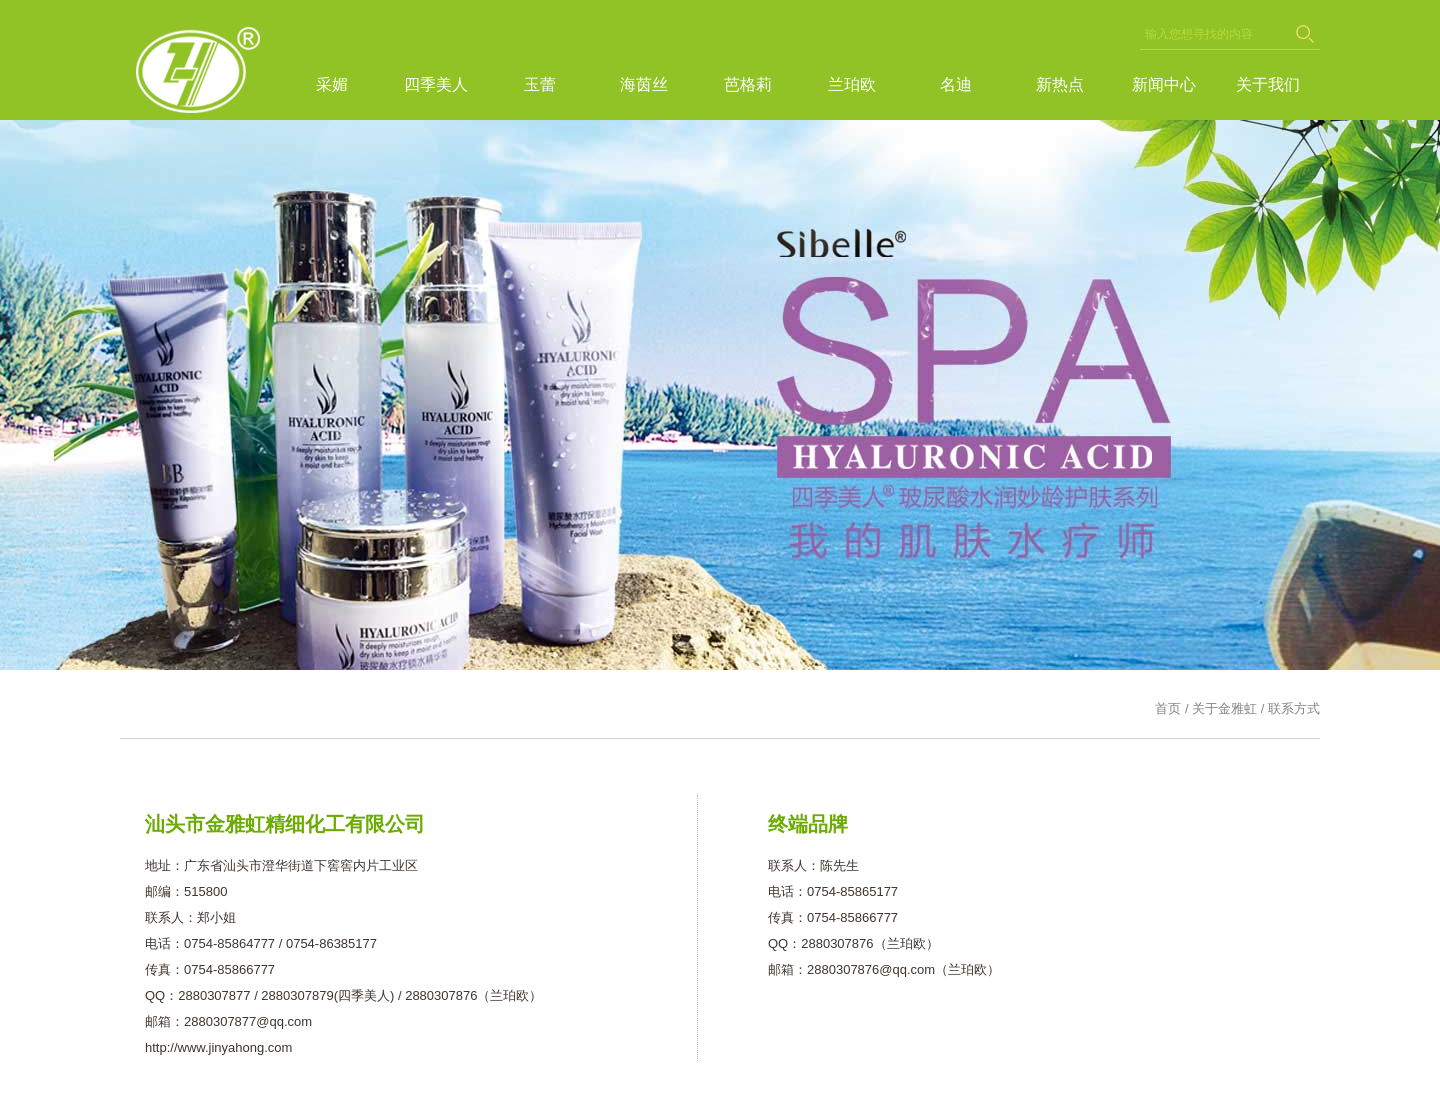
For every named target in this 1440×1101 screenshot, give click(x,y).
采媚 (332, 84)
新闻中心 (1164, 84)
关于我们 (1268, 84)
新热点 (1060, 84)
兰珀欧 (852, 84)
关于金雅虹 (1224, 708)
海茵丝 (644, 84)
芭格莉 (748, 84)
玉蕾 (540, 84)
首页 (1168, 708)
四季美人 (436, 84)
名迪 (956, 84)
